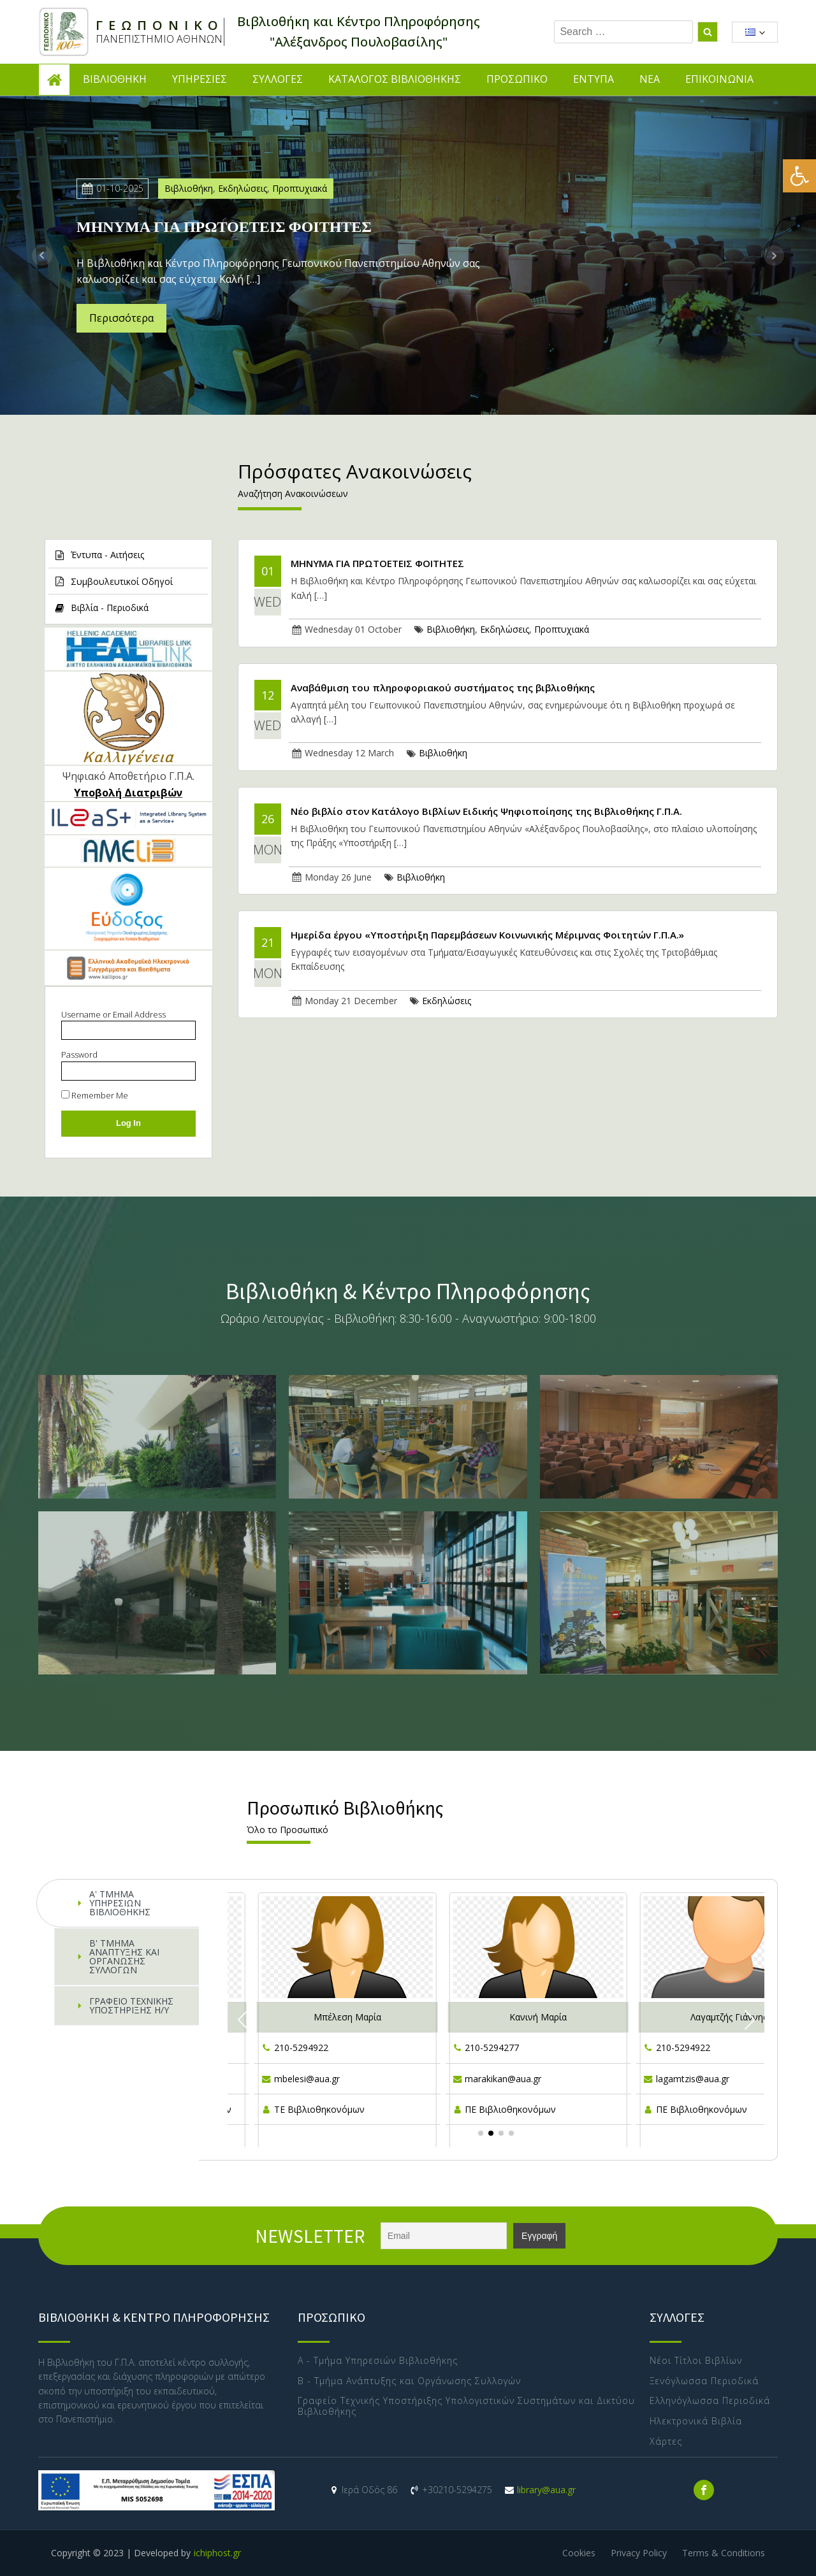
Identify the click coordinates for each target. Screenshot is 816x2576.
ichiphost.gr (217, 2553)
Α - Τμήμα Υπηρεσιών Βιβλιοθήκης (378, 2361)
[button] (799, 175)
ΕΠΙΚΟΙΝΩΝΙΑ (719, 79)
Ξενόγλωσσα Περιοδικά (704, 2381)
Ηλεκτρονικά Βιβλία (696, 2421)
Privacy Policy (639, 2553)
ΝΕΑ (649, 79)
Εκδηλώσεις (242, 188)
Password (79, 1054)
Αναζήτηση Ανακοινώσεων (293, 493)
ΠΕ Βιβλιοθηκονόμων (510, 2109)
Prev (42, 255)
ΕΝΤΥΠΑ (593, 79)
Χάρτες (666, 2441)
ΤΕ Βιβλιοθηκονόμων (319, 2109)
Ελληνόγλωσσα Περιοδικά (710, 2401)
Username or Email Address (113, 1014)
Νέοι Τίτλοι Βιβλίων (697, 2361)
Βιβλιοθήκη (188, 188)
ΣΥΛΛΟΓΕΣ (277, 79)
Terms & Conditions (723, 2553)
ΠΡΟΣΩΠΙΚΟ (517, 79)
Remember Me (94, 1095)
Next (774, 255)
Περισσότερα (121, 318)
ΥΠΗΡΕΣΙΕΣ (199, 79)
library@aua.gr (546, 2490)
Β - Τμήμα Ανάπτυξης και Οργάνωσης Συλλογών (409, 2381)
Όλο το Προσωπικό (287, 1830)
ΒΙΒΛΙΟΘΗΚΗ (115, 79)
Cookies (578, 2553)
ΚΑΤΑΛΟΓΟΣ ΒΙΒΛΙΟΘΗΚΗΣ (394, 79)
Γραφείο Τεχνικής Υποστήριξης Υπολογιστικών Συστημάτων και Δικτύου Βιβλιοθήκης (466, 2406)
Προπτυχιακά (299, 188)
